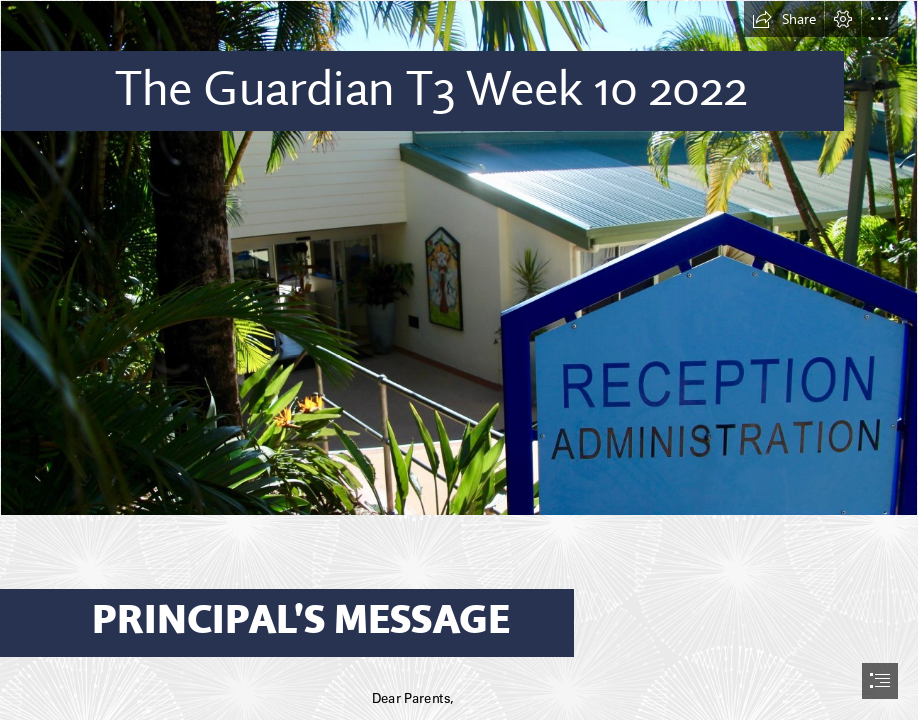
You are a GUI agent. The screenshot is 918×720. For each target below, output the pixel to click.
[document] (459, 360)
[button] (784, 19)
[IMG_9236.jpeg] (459, 258)
